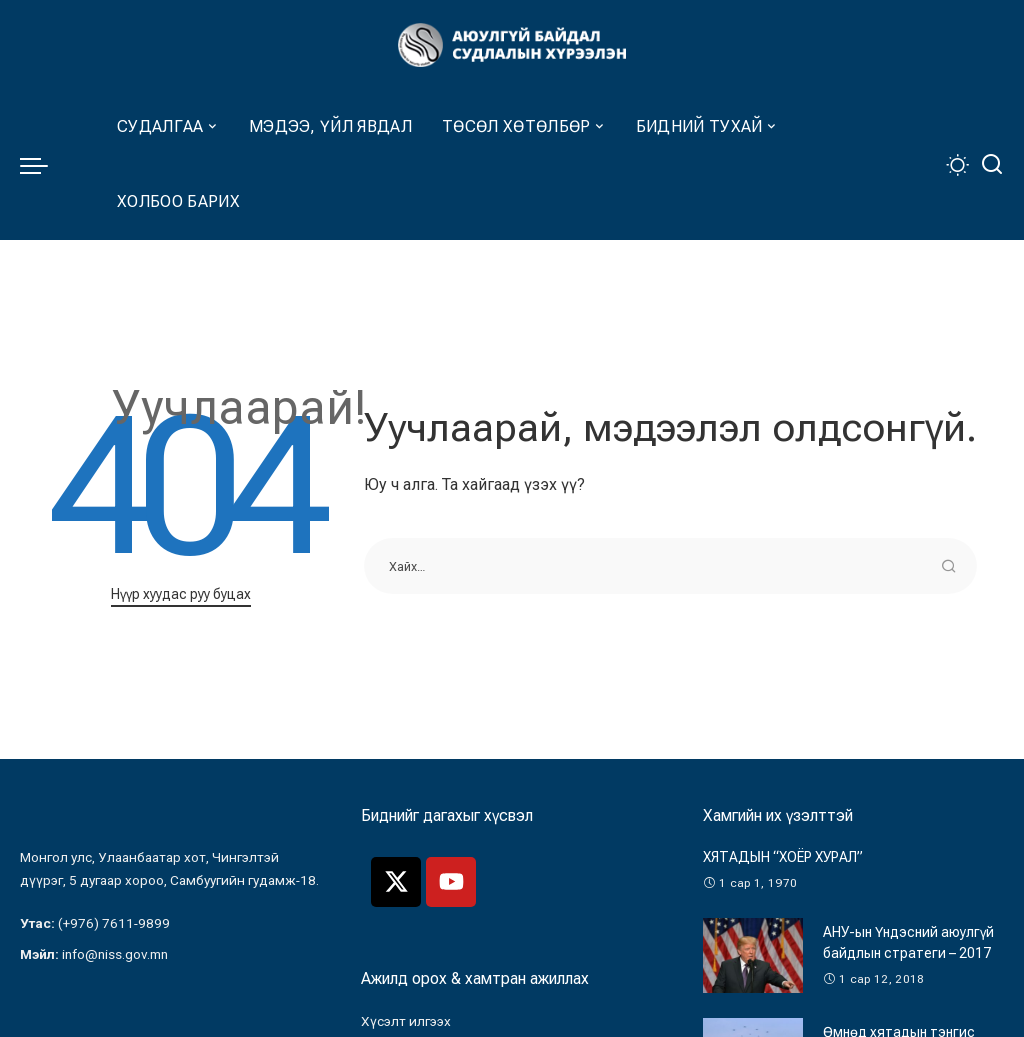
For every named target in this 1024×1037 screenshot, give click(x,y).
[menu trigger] (44, 165)
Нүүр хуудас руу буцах (181, 594)
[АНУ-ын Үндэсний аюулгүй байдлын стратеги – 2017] (753, 955)
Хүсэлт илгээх (406, 1021)
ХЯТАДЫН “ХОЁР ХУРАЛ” (783, 857)
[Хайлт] (992, 165)
